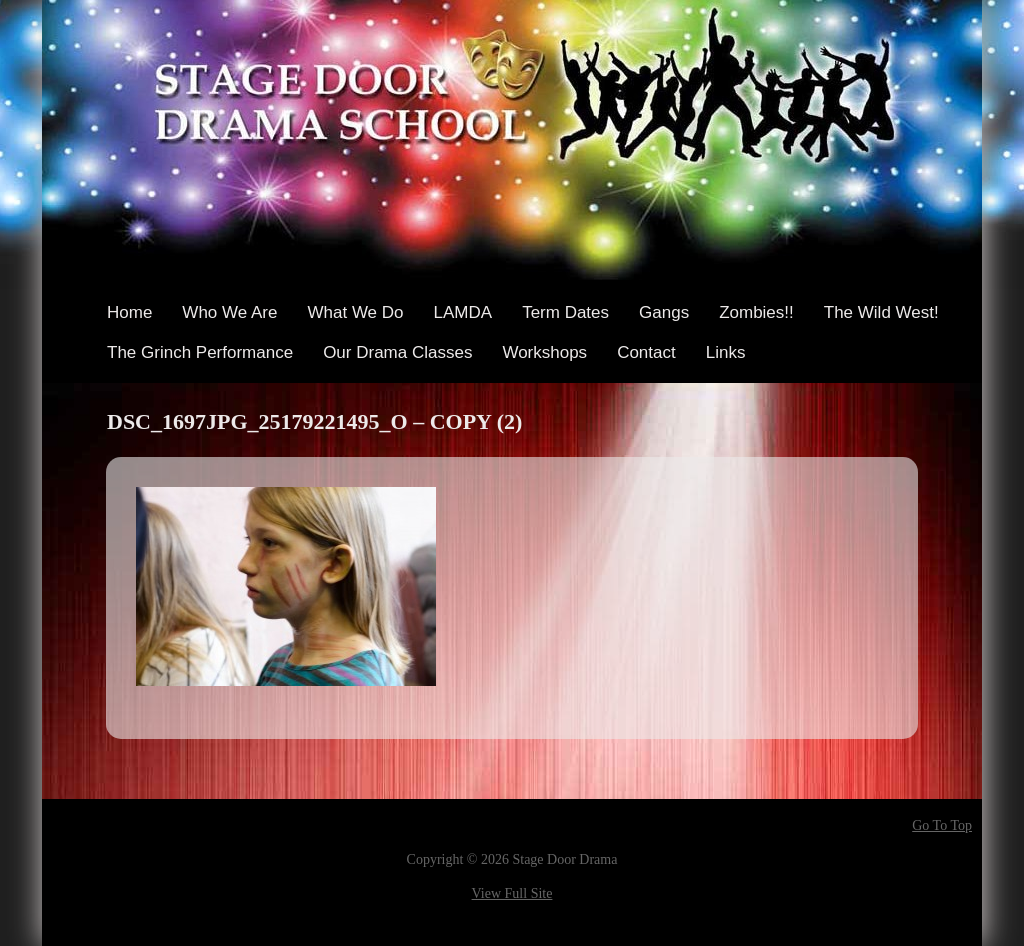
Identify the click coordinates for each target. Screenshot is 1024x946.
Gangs (664, 312)
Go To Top (942, 826)
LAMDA (463, 312)
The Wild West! (881, 312)
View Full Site (512, 893)
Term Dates (565, 312)
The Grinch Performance (200, 352)
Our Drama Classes (397, 352)
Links (726, 352)
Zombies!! (756, 312)
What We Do (355, 312)
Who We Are (229, 312)
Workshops (544, 352)
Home (129, 312)
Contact (646, 352)
